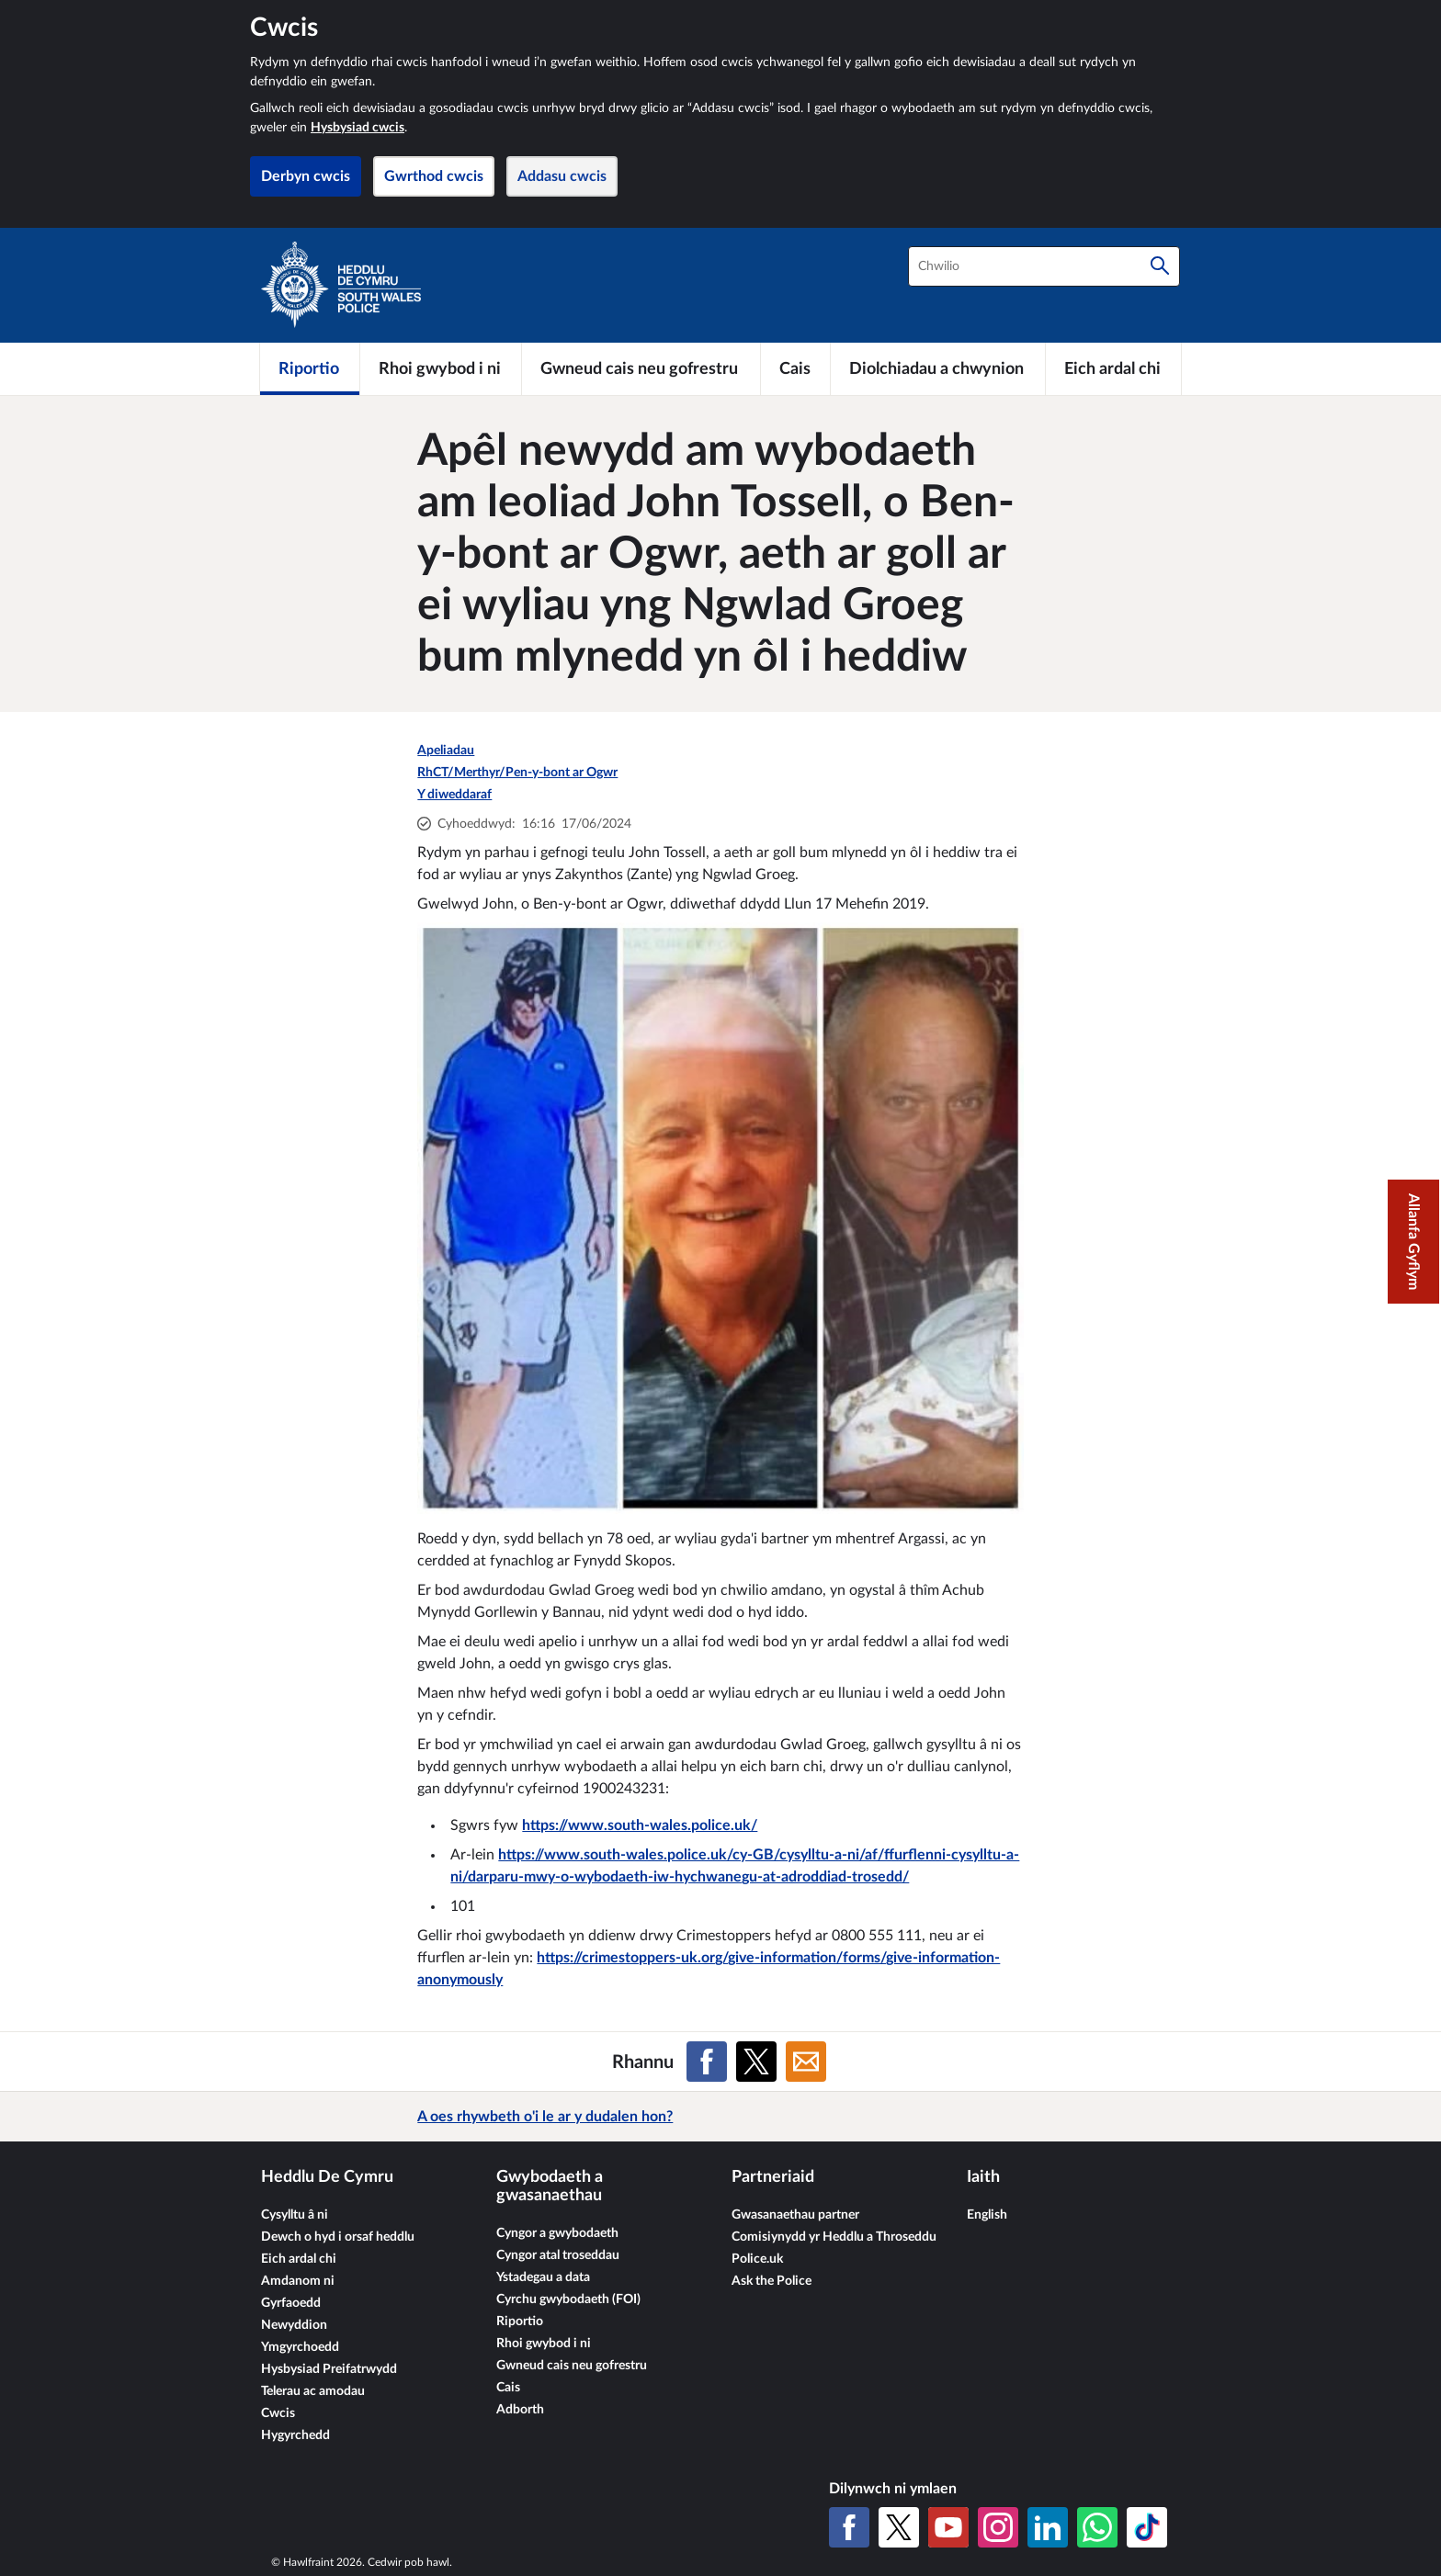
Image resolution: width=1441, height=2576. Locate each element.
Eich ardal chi (298, 2259)
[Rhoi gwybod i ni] (440, 368)
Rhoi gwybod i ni (543, 2343)
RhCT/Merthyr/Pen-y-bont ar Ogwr (517, 772)
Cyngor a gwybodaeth (557, 2233)
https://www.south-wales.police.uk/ (639, 1825)
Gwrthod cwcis (433, 176)
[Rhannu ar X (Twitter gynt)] (756, 2061)
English (987, 2215)
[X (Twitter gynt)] (899, 2527)
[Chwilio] (1160, 266)
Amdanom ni (298, 2281)
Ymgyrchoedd (300, 2347)
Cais (508, 2387)
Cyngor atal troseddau (557, 2255)
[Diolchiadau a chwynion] (938, 368)
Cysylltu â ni (294, 2215)
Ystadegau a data (543, 2277)
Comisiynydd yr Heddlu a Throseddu (834, 2237)
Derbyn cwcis (305, 176)
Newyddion (294, 2325)
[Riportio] (309, 368)
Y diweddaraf (454, 794)
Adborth (520, 2409)
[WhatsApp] (1097, 2527)
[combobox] (1044, 266)
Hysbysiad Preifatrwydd (329, 2369)
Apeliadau (445, 750)
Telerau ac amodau (313, 2391)
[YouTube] (948, 2527)
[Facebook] (849, 2527)
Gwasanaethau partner (795, 2215)
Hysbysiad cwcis (357, 127)
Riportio (519, 2321)
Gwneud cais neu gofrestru (571, 2365)
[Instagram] (998, 2527)
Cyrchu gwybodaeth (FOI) (568, 2299)
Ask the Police (771, 2281)
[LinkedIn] (1047, 2527)
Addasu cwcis (562, 176)
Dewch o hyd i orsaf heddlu (337, 2237)
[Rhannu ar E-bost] (806, 2061)
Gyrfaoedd (291, 2303)
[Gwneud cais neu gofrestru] (641, 368)
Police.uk (757, 2259)
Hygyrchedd (295, 2435)
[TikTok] (1147, 2527)
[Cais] (795, 368)
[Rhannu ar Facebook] (706, 2061)
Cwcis (278, 2413)
